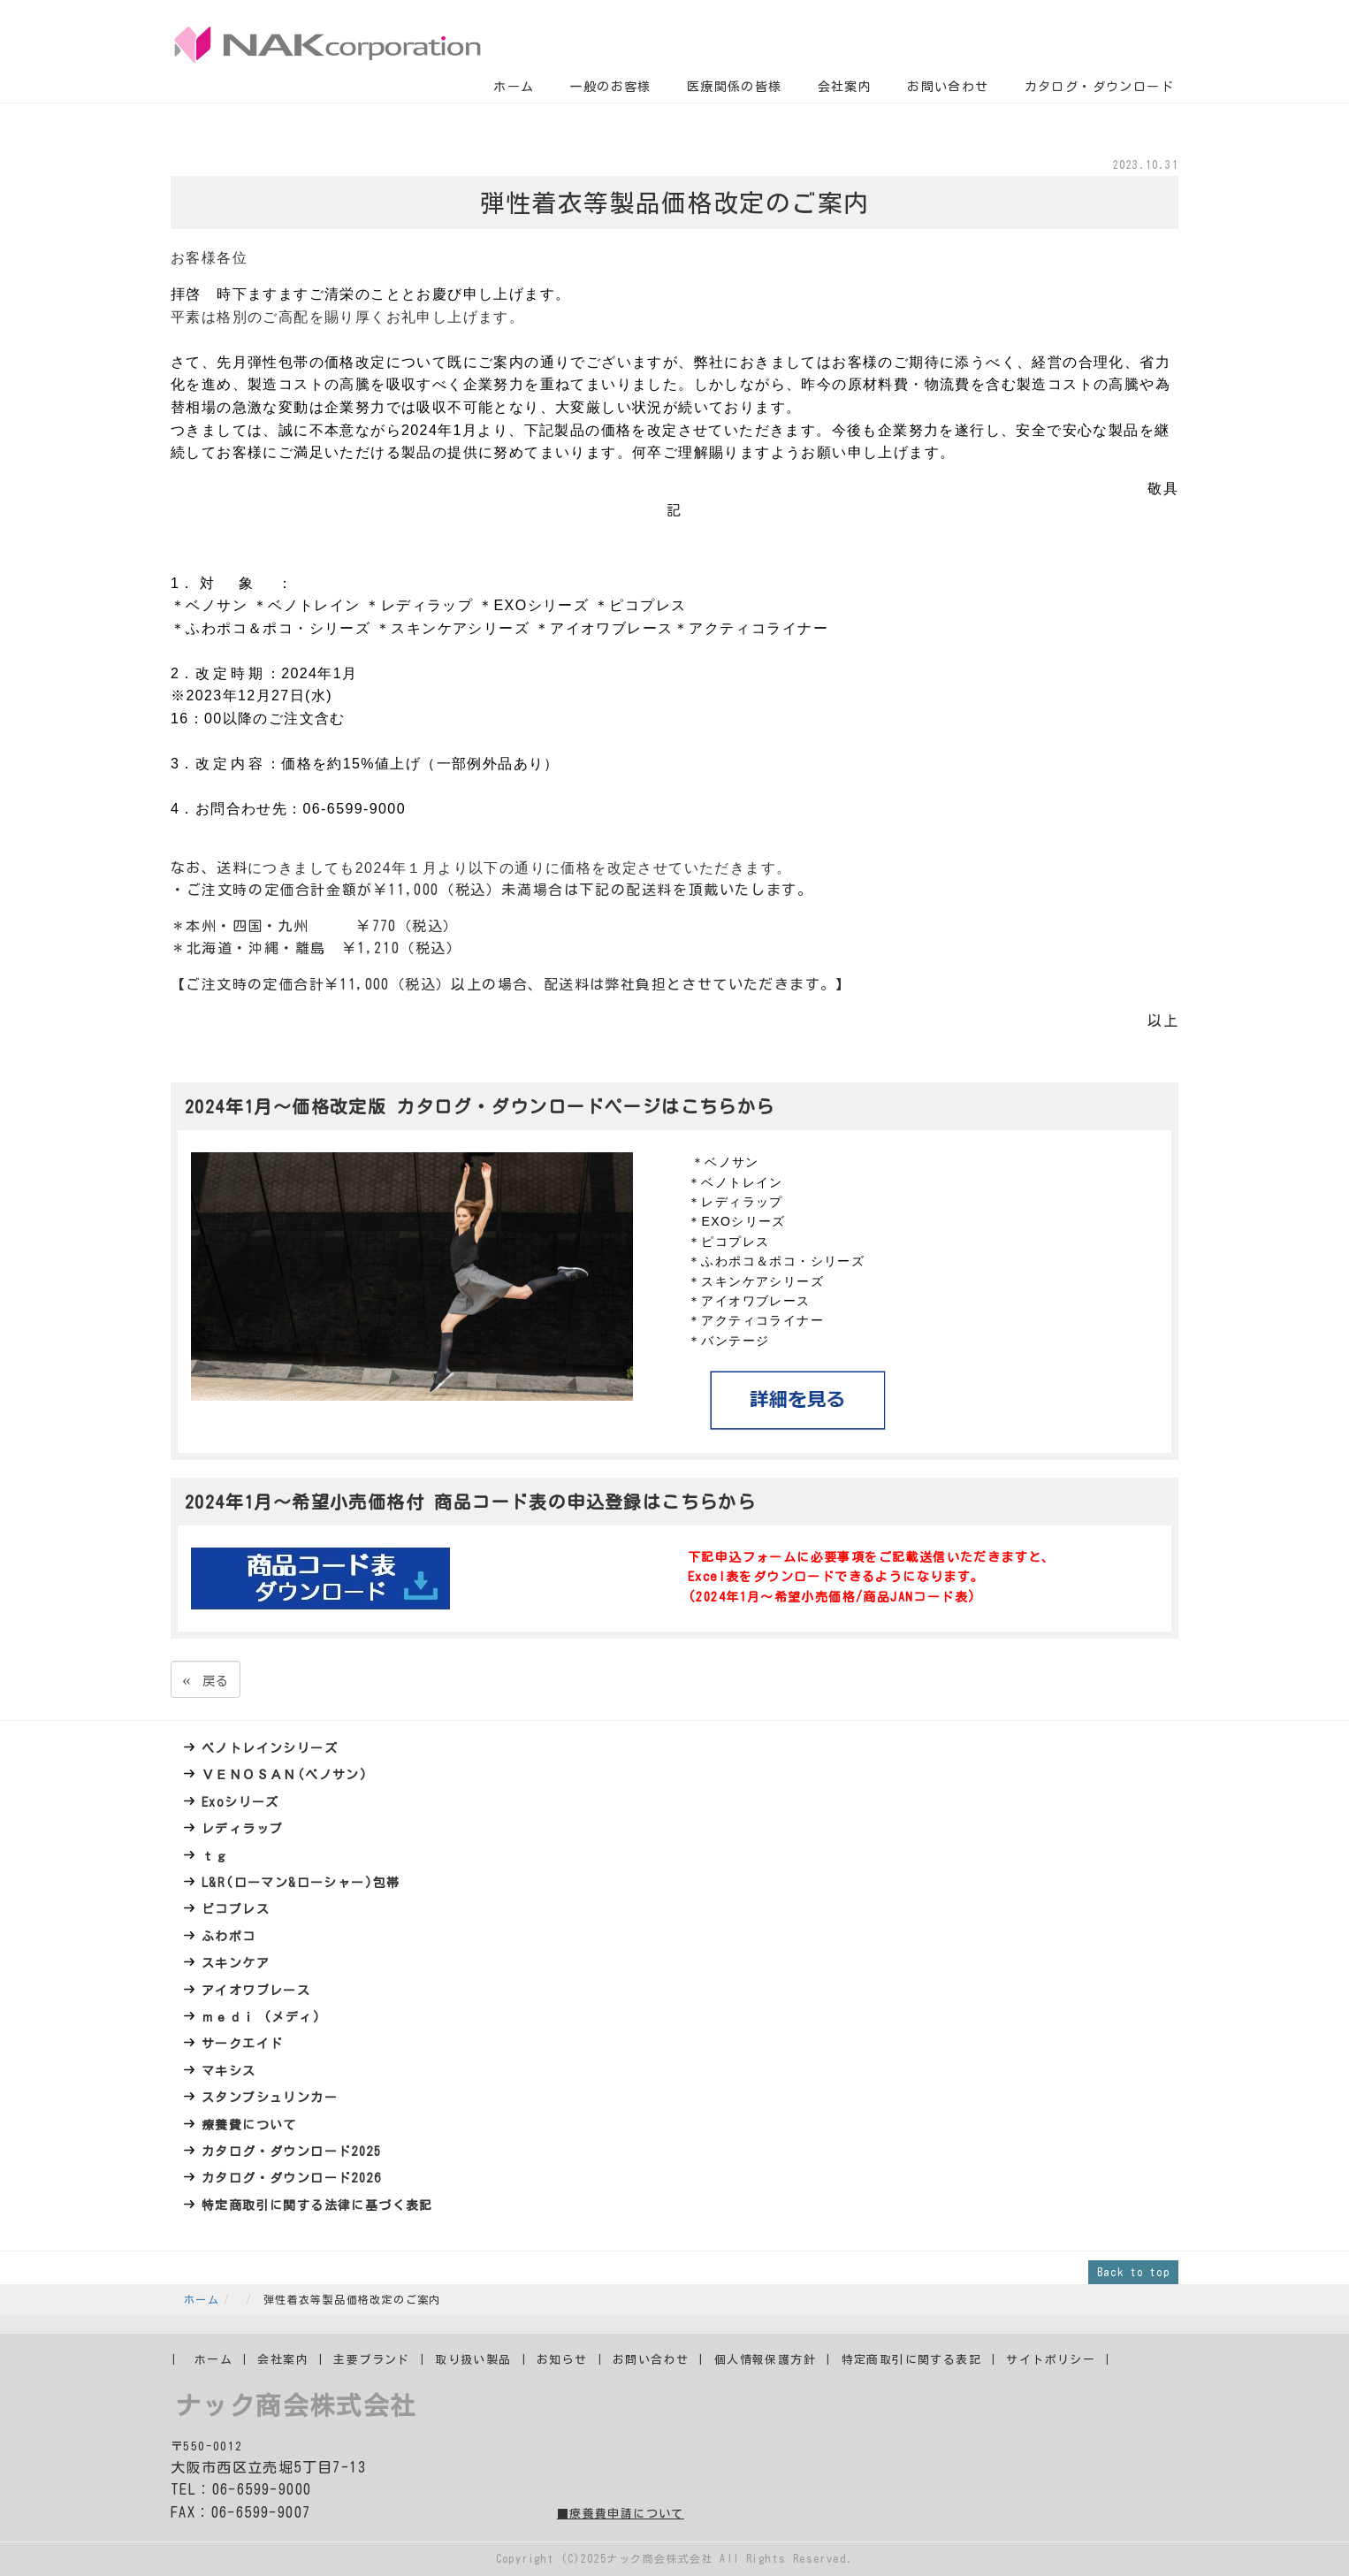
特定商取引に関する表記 (911, 2360)
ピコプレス (236, 1909)
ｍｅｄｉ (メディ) (261, 2017)
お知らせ (562, 2360)
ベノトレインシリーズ (270, 1748)
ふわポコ (229, 1936)
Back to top (1133, 2271)
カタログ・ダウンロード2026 (291, 2178)
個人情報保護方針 (765, 2360)
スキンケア (236, 1963)
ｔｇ (215, 1856)
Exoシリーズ (240, 1802)
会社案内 (845, 86)
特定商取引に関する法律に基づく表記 (317, 2205)
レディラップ (242, 1829)
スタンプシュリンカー (270, 2097)
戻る (205, 1678)
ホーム (513, 86)
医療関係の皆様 (734, 86)
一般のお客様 (610, 86)
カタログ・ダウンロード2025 (291, 2151)
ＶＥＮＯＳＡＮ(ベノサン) (285, 1775)
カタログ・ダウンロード (1099, 86)
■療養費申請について (620, 2513)
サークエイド (242, 2043)
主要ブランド (371, 2360)
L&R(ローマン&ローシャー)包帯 (301, 1883)
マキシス (229, 2071)
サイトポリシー (1050, 2360)
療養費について (249, 2125)
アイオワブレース (256, 1990)
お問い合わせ (947, 86)
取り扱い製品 (473, 2360)
